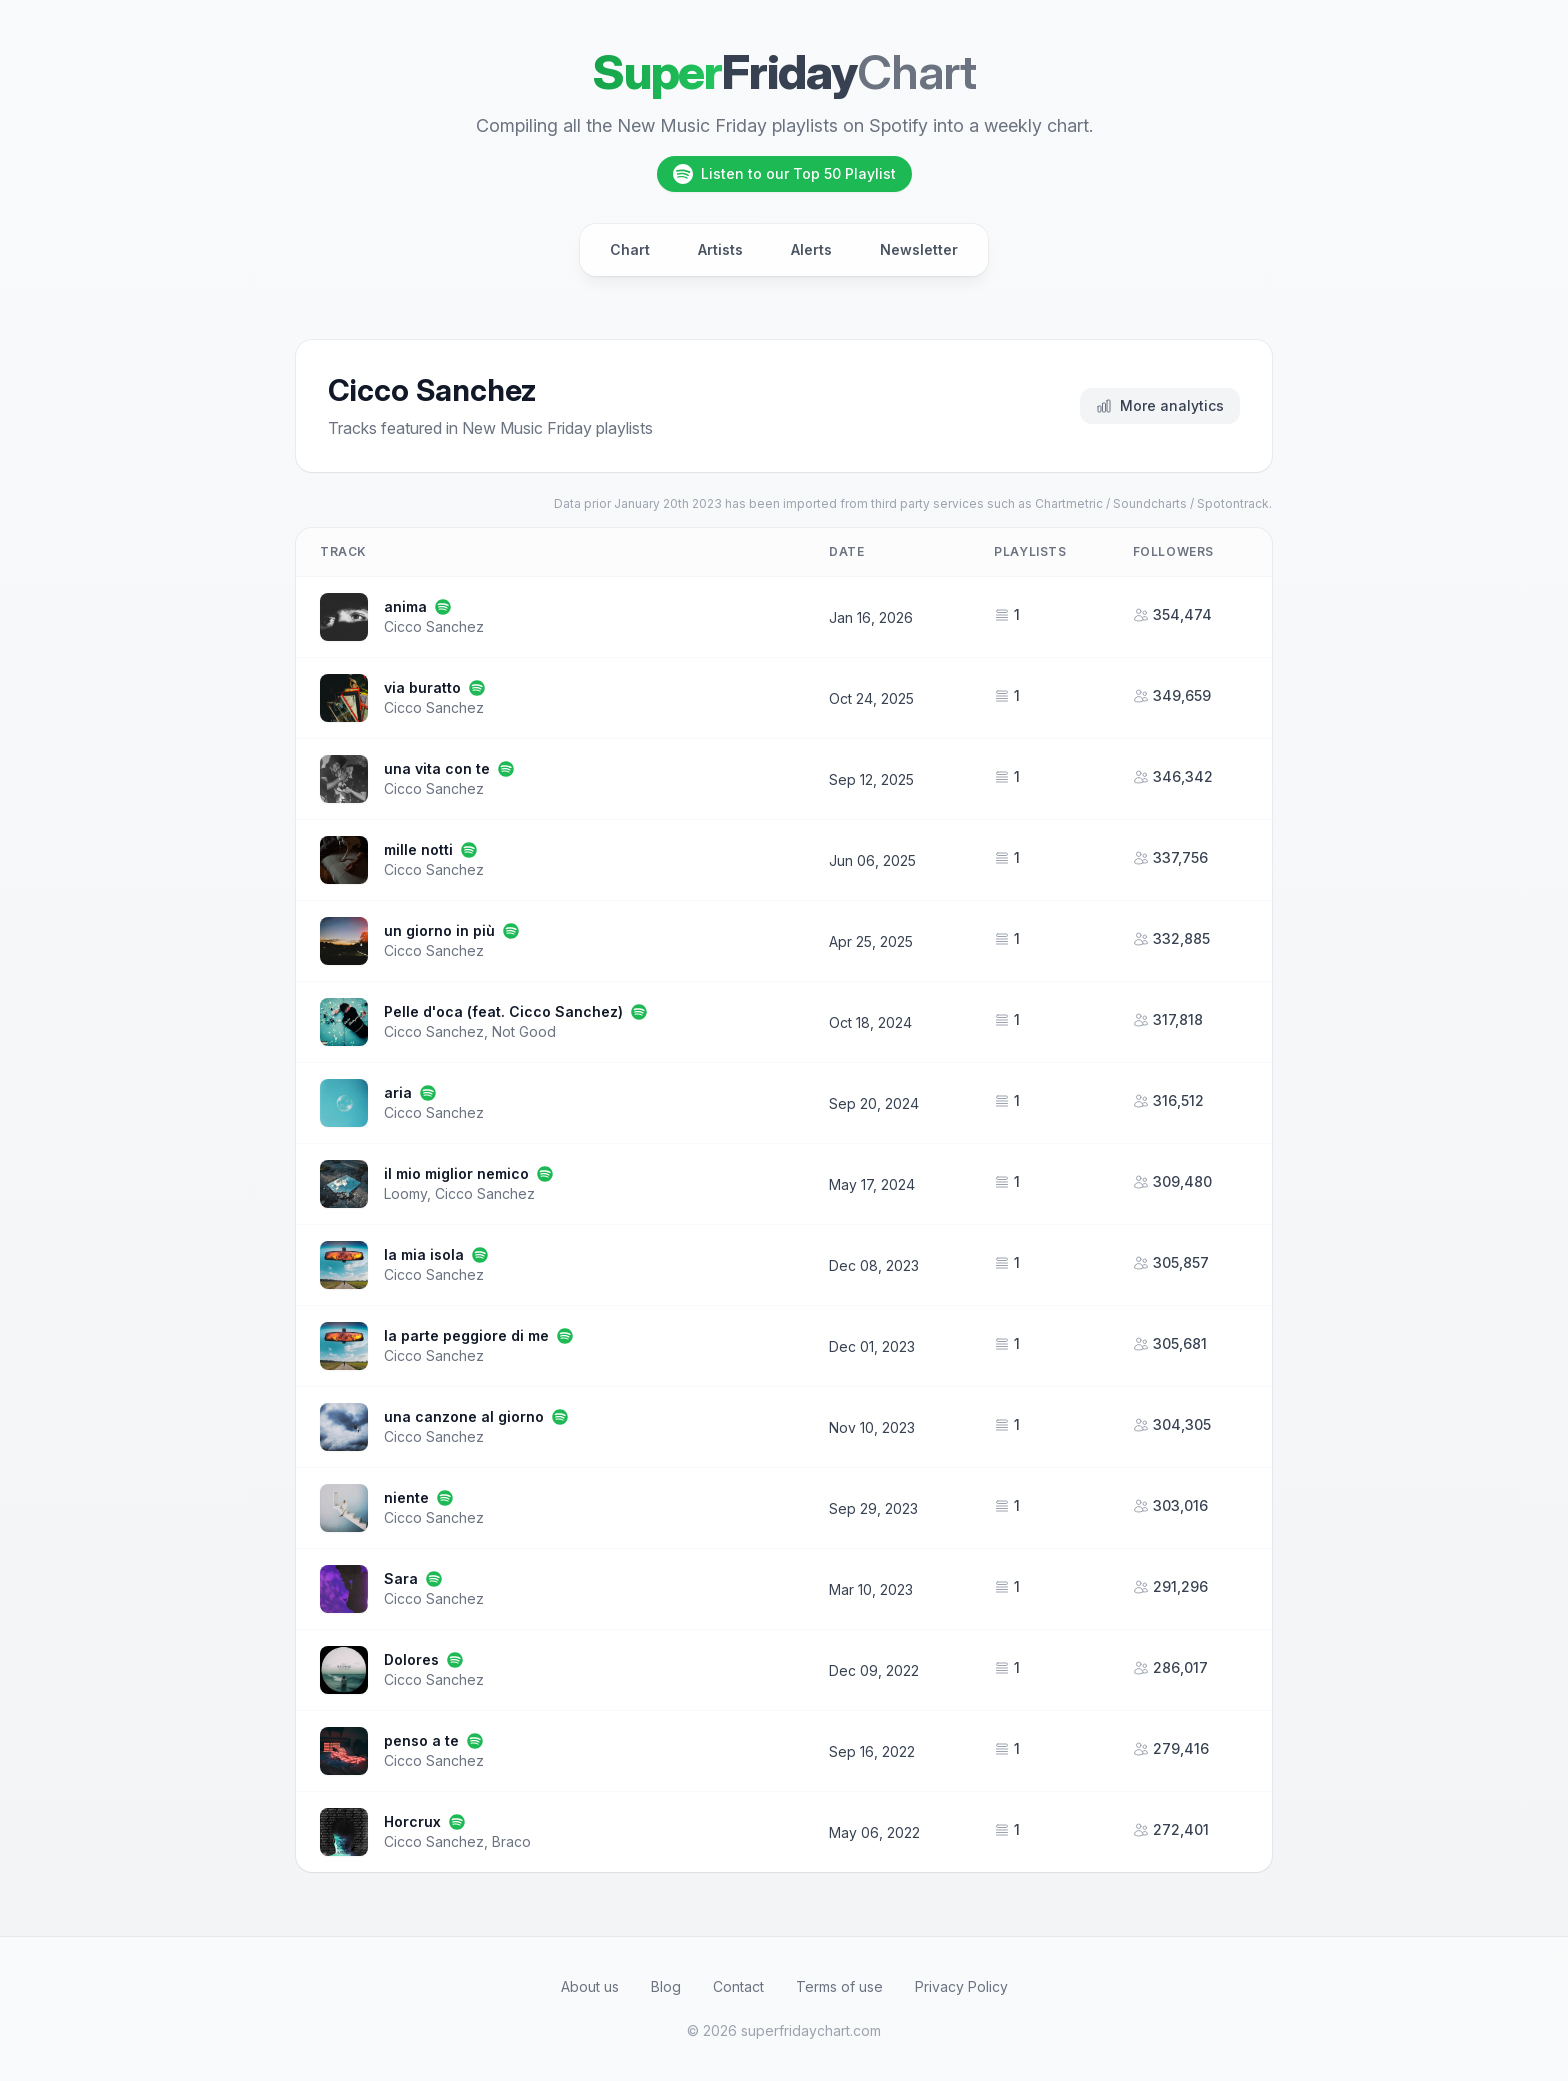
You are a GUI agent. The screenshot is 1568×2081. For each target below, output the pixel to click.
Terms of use (839, 1986)
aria (398, 1092)
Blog (666, 1986)
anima (405, 606)
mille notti (418, 849)
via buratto (422, 687)
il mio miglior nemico (456, 1173)
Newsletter (919, 249)
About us (590, 1986)
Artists (720, 249)
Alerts (811, 249)
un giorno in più (439, 930)
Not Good (524, 1031)
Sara (401, 1578)
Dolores (411, 1659)
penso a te (421, 1740)
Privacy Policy (961, 1986)
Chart (630, 249)
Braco (511, 1841)
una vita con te (437, 768)
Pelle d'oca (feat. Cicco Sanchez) (503, 1011)
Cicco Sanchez (434, 626)
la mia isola (424, 1254)
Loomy (405, 1193)
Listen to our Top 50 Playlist (784, 174)
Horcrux (412, 1821)
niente (406, 1497)
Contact (738, 1986)
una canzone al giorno (464, 1416)
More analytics (1160, 405)
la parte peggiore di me (466, 1335)
